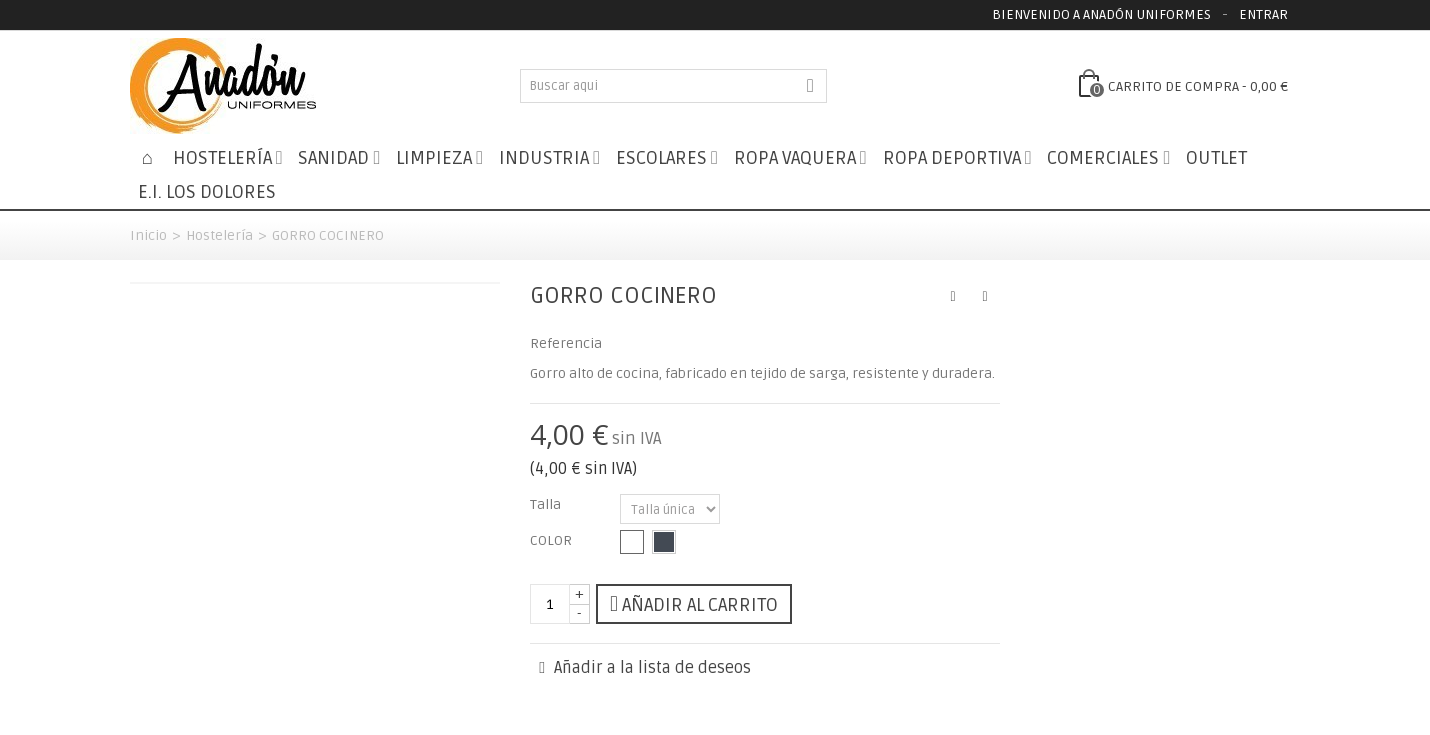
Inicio (148, 235)
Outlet (1216, 158)
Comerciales (1103, 158)
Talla (547, 504)
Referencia (566, 343)
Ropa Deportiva (952, 158)
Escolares (661, 158)
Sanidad (333, 158)
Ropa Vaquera (795, 158)
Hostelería (222, 158)
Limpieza (434, 158)
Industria (544, 158)
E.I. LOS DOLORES (207, 192)
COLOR (552, 540)
